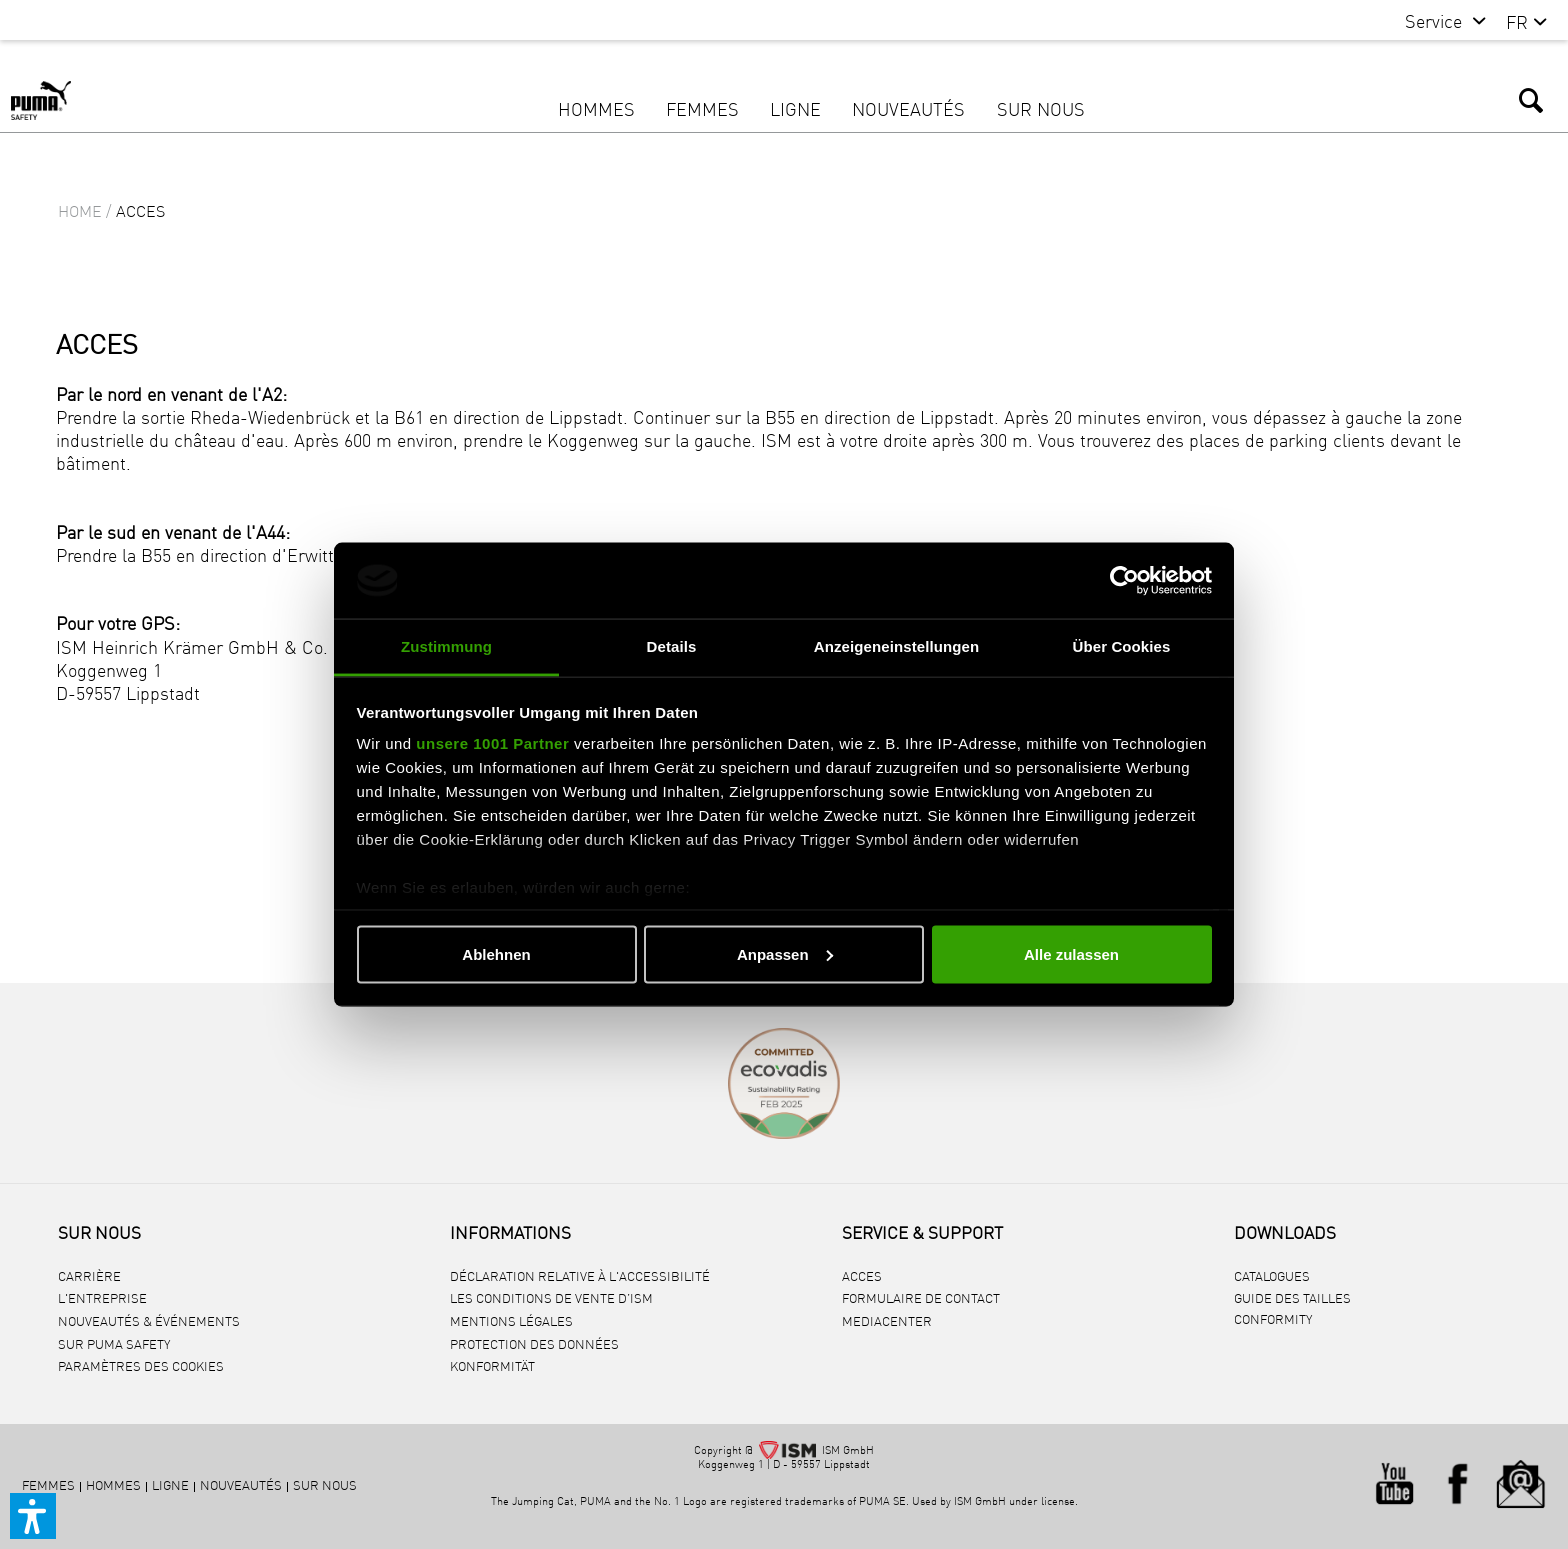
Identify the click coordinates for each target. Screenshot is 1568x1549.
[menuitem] (1436, 24)
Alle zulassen (1071, 953)
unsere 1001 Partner (492, 743)
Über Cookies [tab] (1122, 646)
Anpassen (785, 953)
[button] (33, 1516)
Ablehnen (496, 953)
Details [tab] (672, 646)
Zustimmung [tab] (446, 646)
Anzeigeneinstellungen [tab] (896, 646)
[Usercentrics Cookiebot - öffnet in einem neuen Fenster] (1124, 580)
